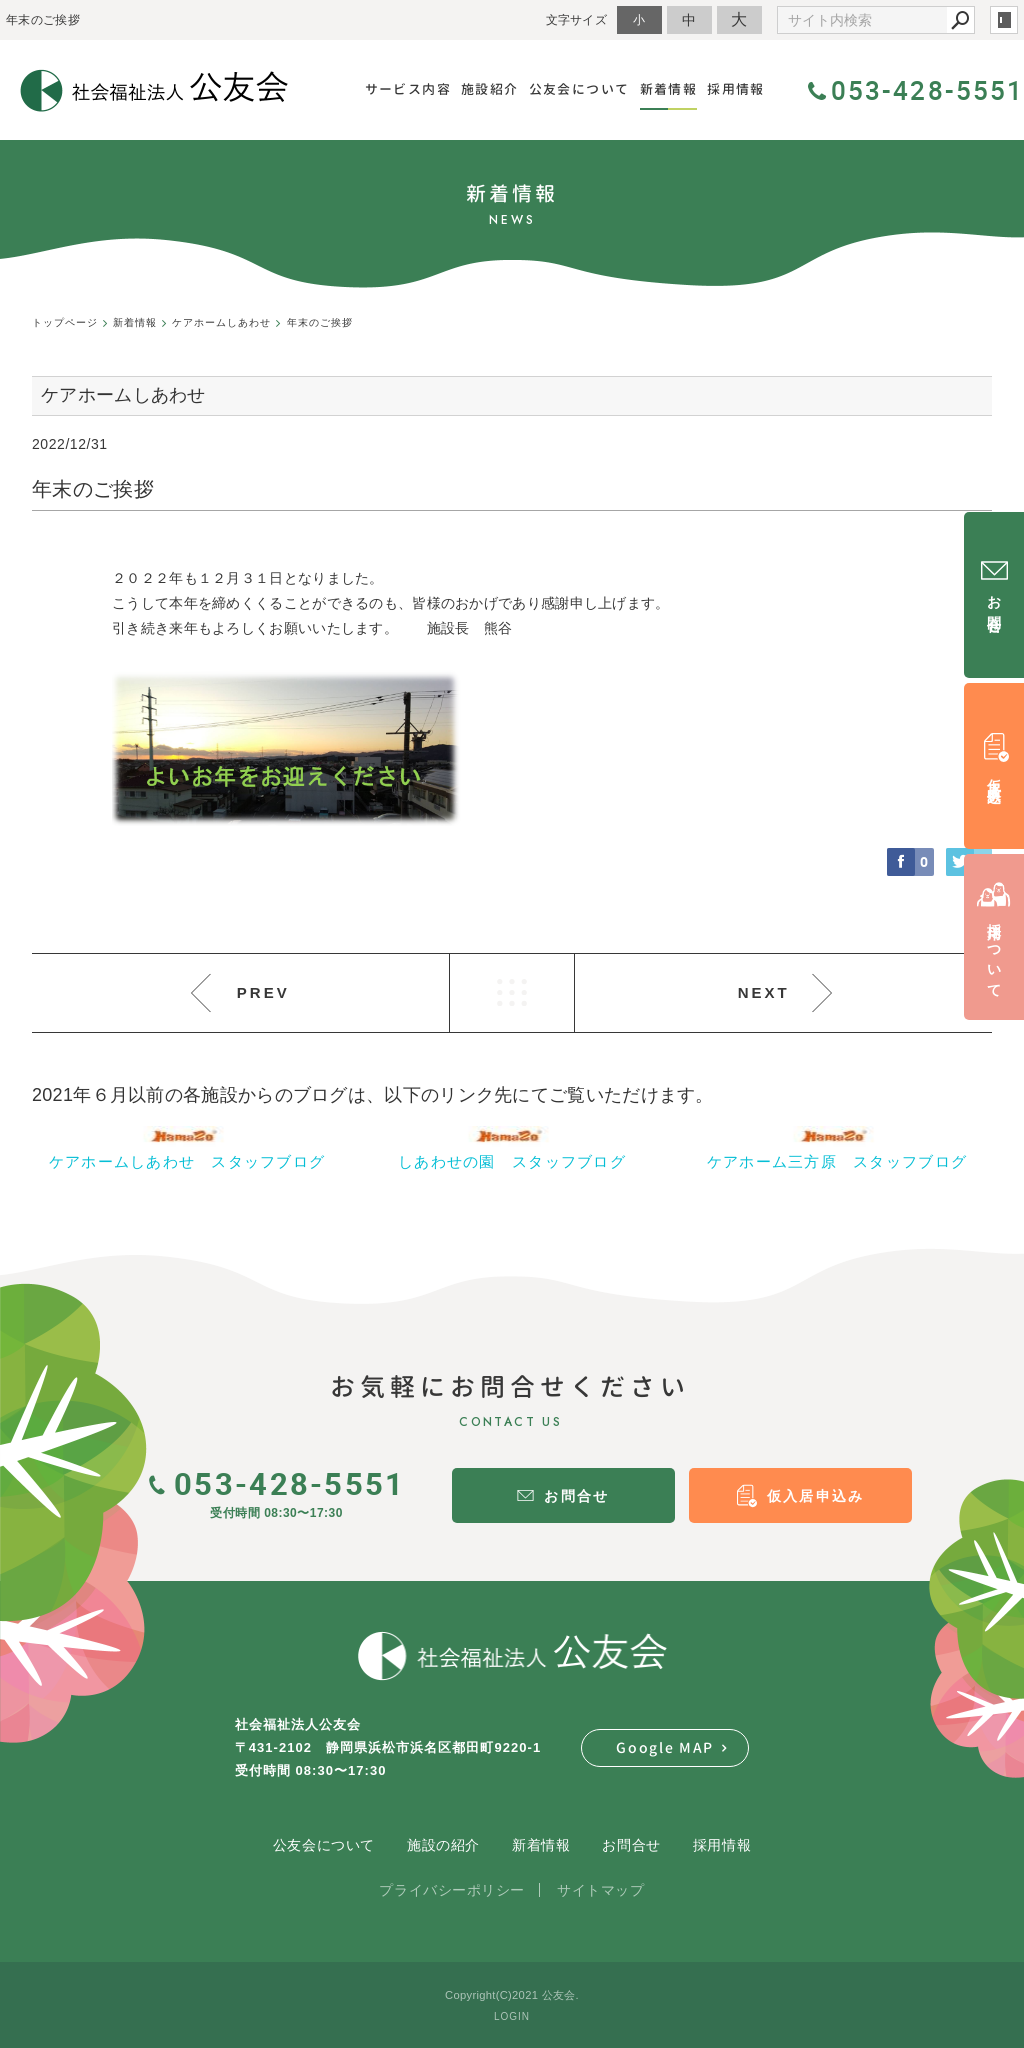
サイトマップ (600, 1890)
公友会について (324, 1845)
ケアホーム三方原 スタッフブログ (837, 1161)
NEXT (764, 992)
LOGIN (512, 2016)
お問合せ (631, 1845)
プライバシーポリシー (452, 1890)
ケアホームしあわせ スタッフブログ (187, 1161)
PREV (263, 992)
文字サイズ (577, 19)
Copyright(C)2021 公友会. (512, 1995)
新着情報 (541, 1845)
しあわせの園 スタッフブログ (512, 1161)
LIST (512, 993)
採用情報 (722, 1845)
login (1004, 20)
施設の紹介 (443, 1845)
